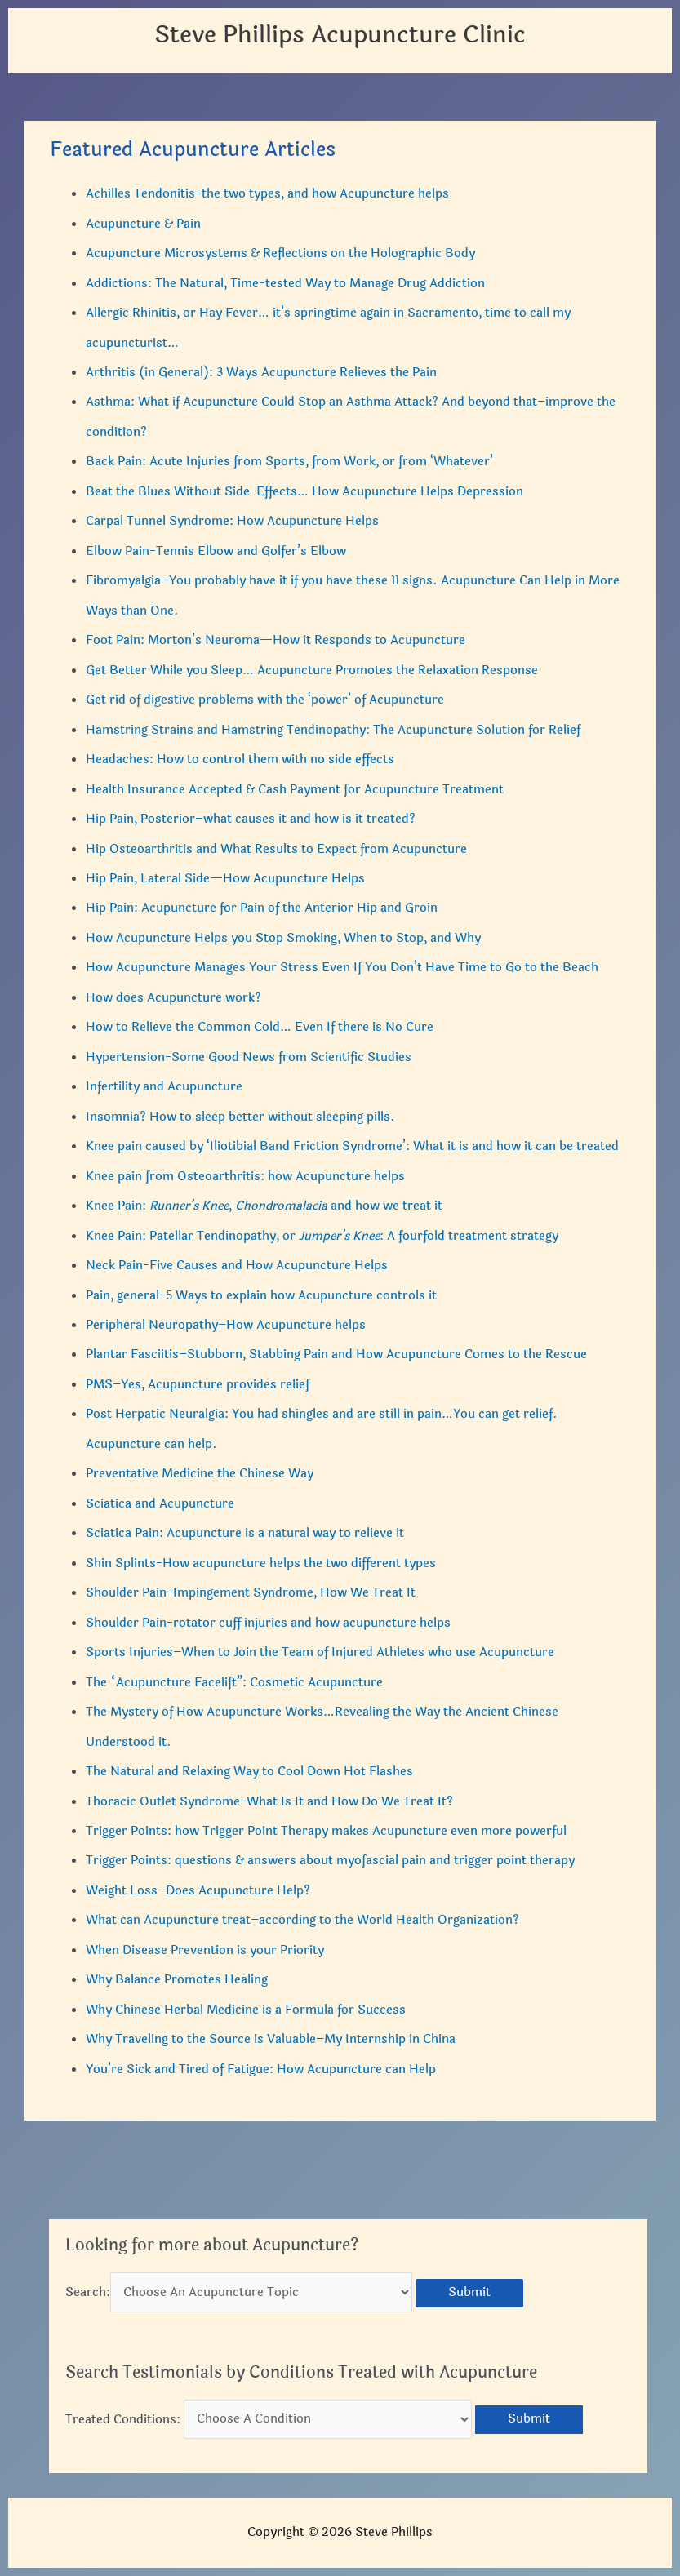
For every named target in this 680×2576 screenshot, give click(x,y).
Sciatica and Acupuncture (160, 1504)
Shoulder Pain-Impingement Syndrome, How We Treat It (251, 1592)
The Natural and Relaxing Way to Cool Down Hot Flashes (249, 1771)
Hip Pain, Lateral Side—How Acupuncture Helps (225, 878)
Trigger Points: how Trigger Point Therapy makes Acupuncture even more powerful (326, 1831)
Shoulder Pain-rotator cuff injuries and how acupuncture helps (268, 1623)
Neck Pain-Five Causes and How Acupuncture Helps (237, 1265)
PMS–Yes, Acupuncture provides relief (197, 1384)
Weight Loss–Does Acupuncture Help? (198, 1890)
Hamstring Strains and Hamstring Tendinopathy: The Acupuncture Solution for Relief (333, 730)
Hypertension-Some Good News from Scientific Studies (248, 1057)
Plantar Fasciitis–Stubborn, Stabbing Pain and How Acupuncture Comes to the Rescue (336, 1354)
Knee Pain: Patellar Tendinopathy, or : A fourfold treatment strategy (322, 1236)
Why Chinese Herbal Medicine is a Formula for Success (246, 2010)
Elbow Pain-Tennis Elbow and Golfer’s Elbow (216, 551)
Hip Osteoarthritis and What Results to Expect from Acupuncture (276, 849)
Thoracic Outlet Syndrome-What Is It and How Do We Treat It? (269, 1801)
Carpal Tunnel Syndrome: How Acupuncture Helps (232, 521)
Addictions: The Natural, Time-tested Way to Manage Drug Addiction (285, 283)
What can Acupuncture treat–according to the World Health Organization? (302, 1920)
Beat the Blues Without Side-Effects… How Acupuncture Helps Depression (304, 491)
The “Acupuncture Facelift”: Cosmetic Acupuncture (234, 1682)
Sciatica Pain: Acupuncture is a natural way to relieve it (245, 1533)
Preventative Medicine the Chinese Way (199, 1473)
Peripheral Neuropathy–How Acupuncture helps (226, 1325)
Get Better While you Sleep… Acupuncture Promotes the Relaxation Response (312, 670)
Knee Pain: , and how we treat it (264, 1206)
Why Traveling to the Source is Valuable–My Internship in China (271, 2039)
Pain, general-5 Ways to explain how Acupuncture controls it (261, 1295)
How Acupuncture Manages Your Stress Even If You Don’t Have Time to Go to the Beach (342, 967)
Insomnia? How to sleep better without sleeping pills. (240, 1117)
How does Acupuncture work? (173, 997)
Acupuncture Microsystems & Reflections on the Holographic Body (280, 253)
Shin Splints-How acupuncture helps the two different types (261, 1563)
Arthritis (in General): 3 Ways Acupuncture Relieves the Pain (261, 372)
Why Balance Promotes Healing (177, 1979)
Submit (469, 2292)
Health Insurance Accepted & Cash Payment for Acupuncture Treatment (295, 789)
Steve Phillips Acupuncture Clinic (340, 34)
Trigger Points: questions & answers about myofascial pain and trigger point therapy (330, 1860)
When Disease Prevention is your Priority (205, 1950)
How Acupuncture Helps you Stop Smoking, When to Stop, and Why (283, 938)
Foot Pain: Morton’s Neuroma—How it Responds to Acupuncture (275, 640)
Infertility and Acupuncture (164, 1086)
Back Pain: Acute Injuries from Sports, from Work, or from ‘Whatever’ (289, 461)
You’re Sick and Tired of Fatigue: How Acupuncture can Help (261, 2069)
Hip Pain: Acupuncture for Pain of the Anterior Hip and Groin (262, 908)
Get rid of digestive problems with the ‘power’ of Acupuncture (265, 700)
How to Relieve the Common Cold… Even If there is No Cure (259, 1027)
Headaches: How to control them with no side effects (240, 759)
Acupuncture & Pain (143, 224)
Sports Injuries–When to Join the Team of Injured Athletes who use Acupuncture (320, 1652)
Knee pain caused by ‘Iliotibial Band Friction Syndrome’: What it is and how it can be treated (352, 1146)
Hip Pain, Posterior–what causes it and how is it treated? (251, 819)
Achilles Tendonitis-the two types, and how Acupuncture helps (267, 193)
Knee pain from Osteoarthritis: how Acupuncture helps (245, 1176)
